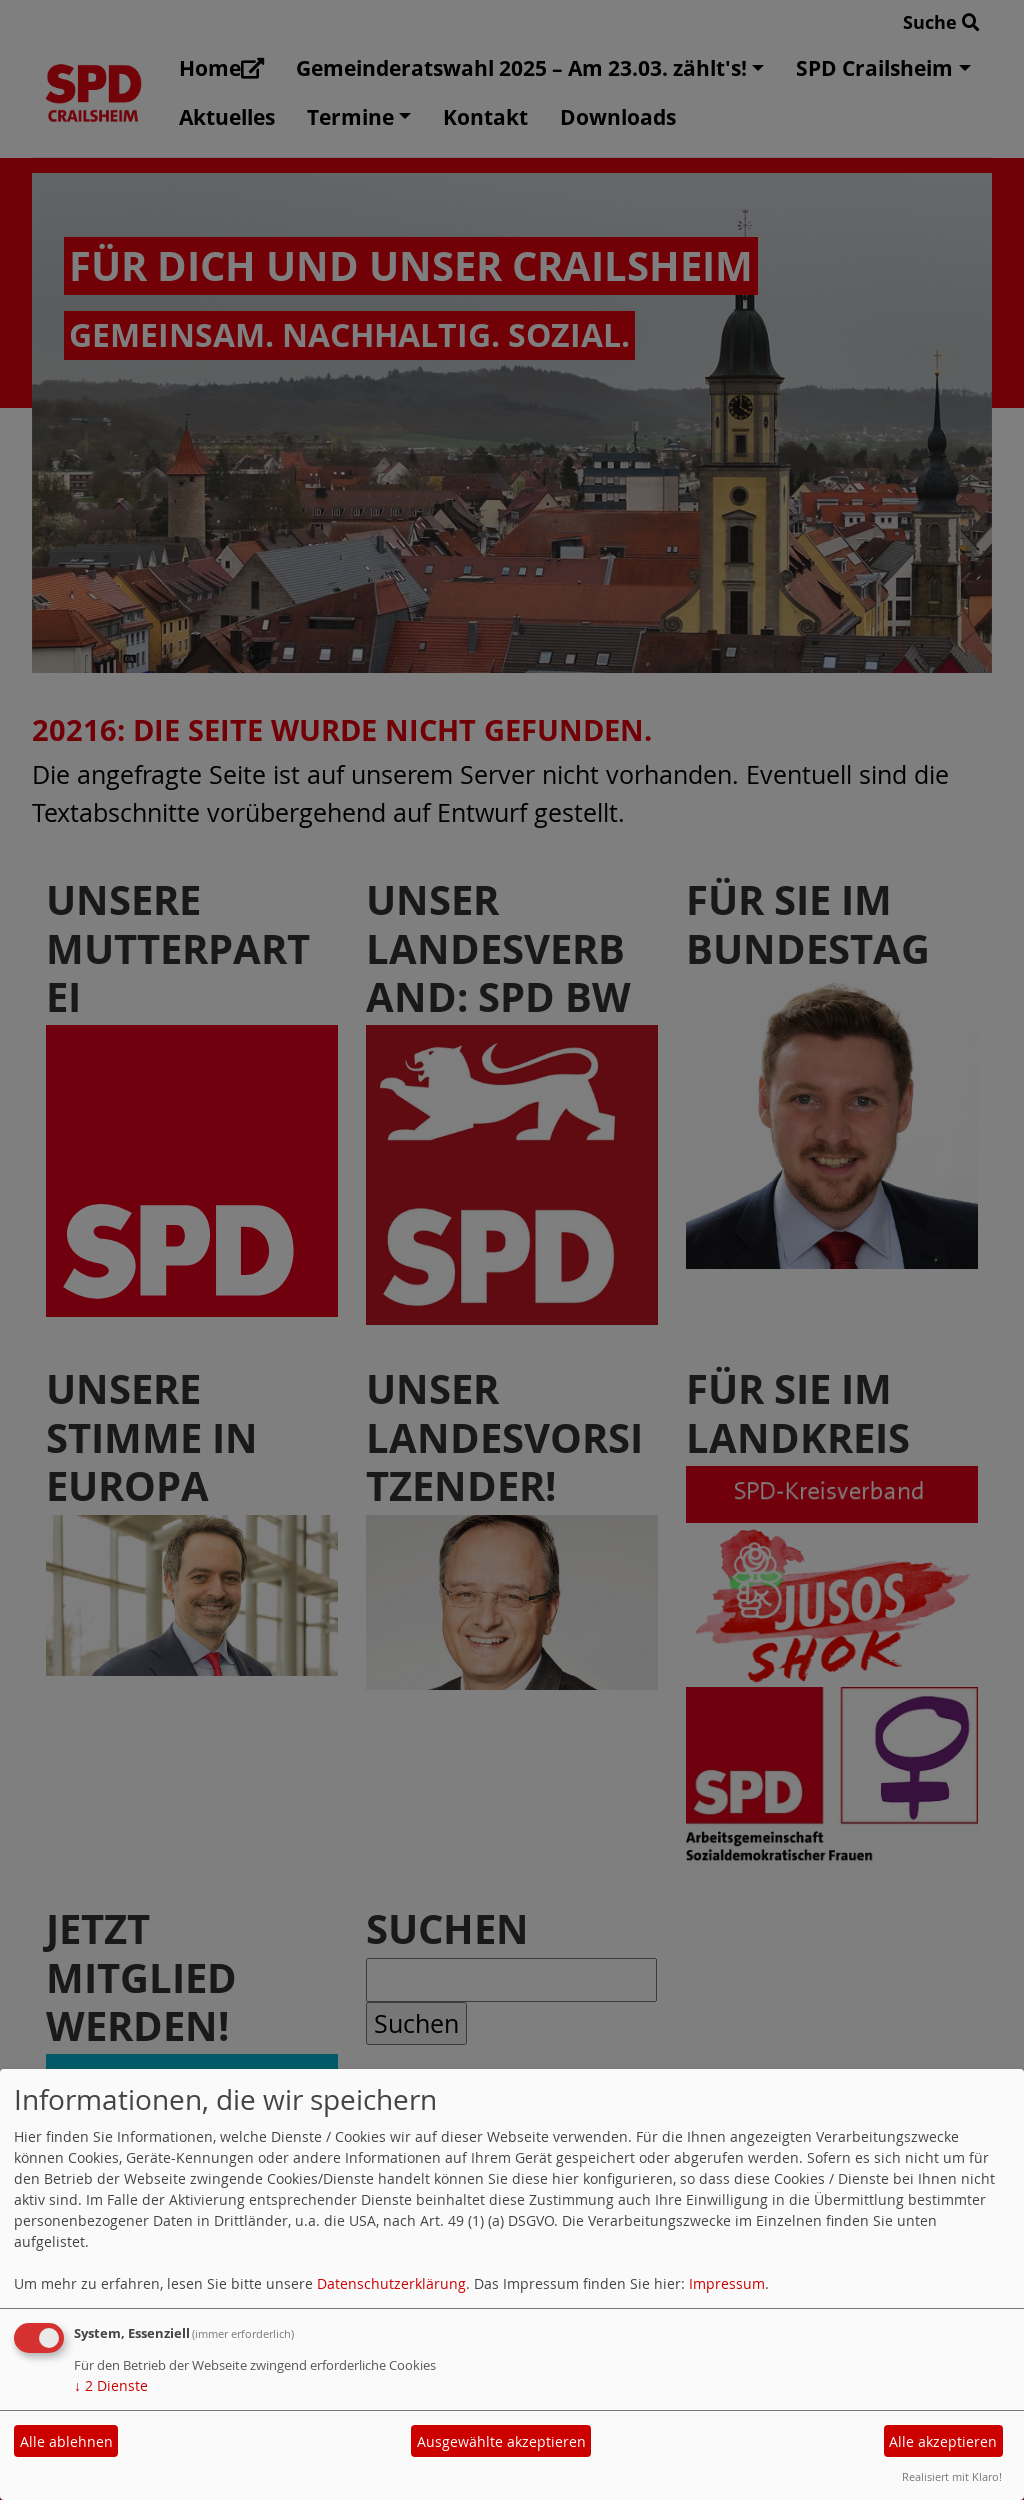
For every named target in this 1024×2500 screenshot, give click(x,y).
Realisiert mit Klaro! (952, 2476)
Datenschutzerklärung (391, 2283)
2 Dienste (111, 2385)
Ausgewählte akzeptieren (501, 2441)
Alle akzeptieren (943, 2441)
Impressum (727, 2283)
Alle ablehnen (66, 2441)
